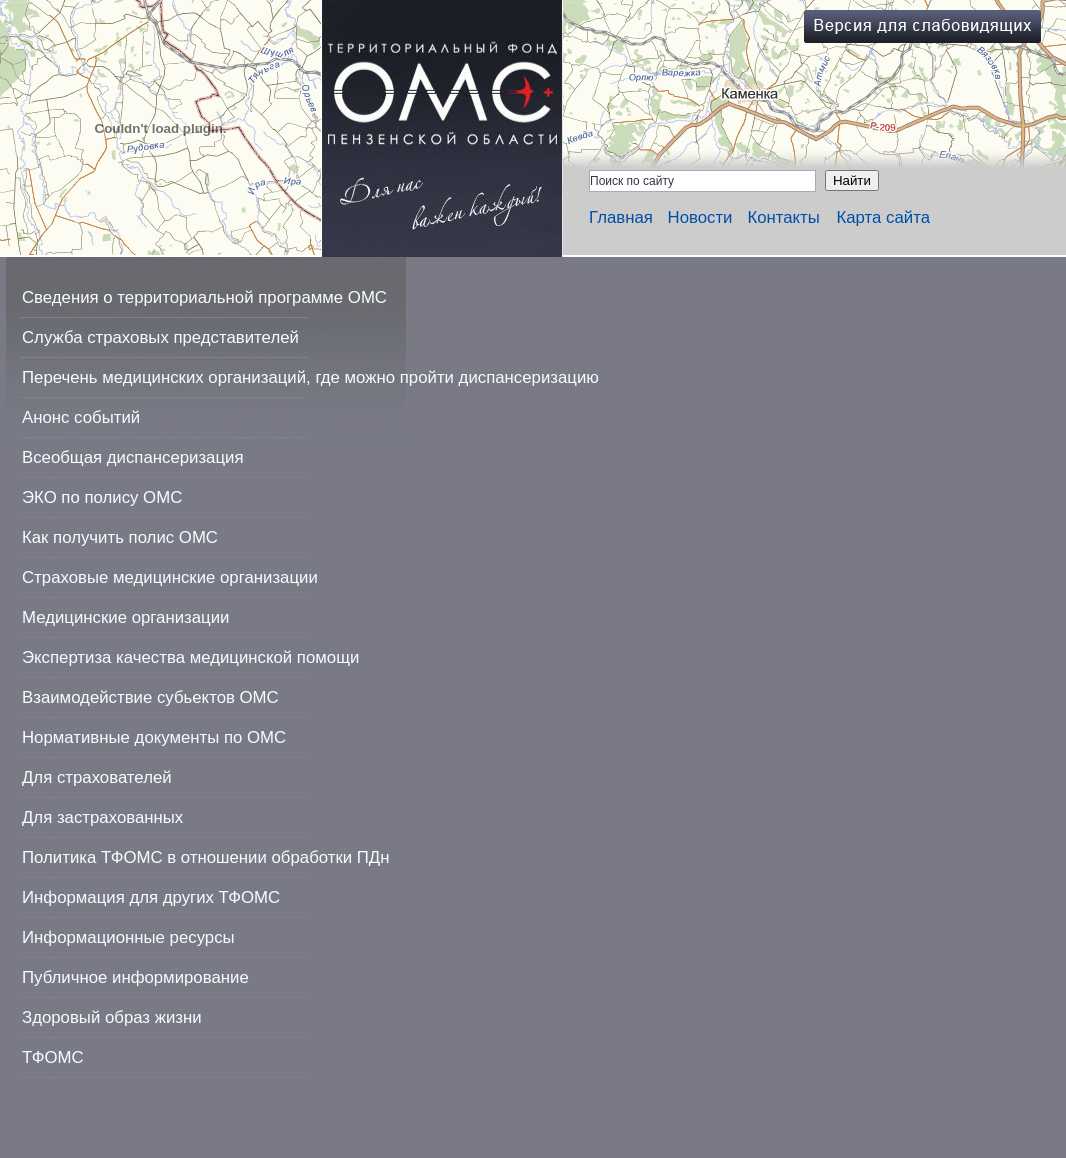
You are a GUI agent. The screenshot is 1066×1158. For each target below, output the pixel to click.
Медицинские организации (125, 617)
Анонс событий (81, 417)
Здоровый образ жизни (112, 1017)
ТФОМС (53, 1057)
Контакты (783, 217)
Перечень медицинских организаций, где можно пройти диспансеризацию (310, 377)
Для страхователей (97, 777)
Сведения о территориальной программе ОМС (204, 297)
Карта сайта (883, 217)
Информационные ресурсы (128, 937)
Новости (700, 217)
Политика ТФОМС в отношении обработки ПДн (205, 857)
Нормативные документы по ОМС (154, 737)
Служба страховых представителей (160, 337)
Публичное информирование (135, 977)
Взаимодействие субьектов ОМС (150, 697)
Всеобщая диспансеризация (133, 457)
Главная (621, 217)
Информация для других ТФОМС (151, 897)
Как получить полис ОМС (120, 537)
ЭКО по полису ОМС (102, 497)
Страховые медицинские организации (170, 577)
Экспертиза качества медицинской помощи (190, 657)
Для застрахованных (102, 817)
